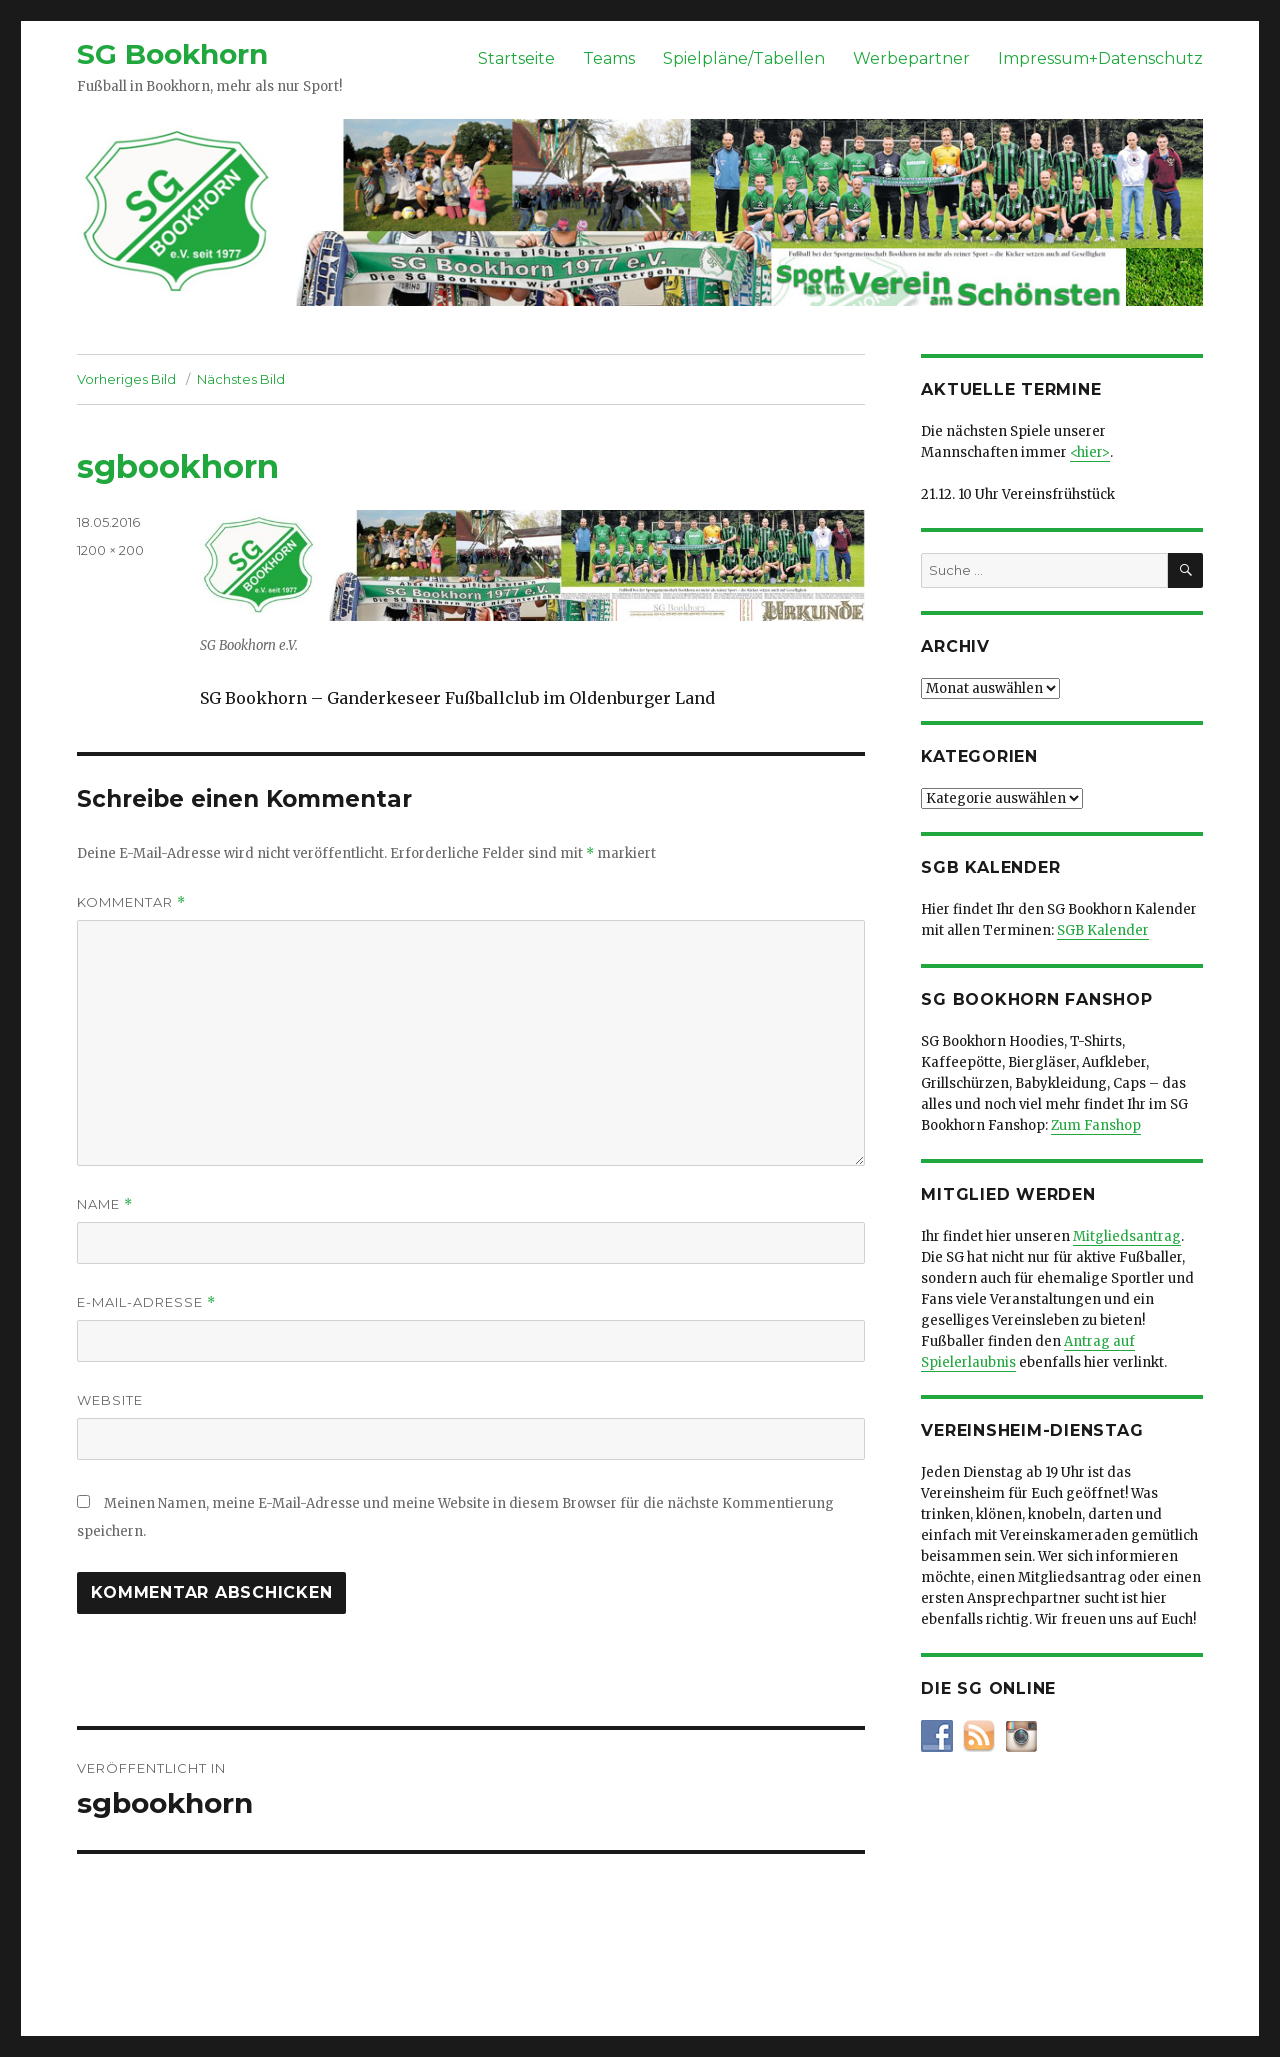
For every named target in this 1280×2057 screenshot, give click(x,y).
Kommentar (131, 902)
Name (105, 1204)
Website (110, 1400)
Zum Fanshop (1096, 1125)
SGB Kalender (1103, 930)
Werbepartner (911, 58)
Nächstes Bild (241, 379)
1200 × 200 (110, 550)
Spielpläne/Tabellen (744, 58)
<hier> (1090, 452)
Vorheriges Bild (126, 379)
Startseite (516, 58)
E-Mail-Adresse (146, 1302)
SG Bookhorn (172, 54)
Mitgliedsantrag (1127, 1236)
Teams (609, 58)
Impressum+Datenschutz (1100, 58)
